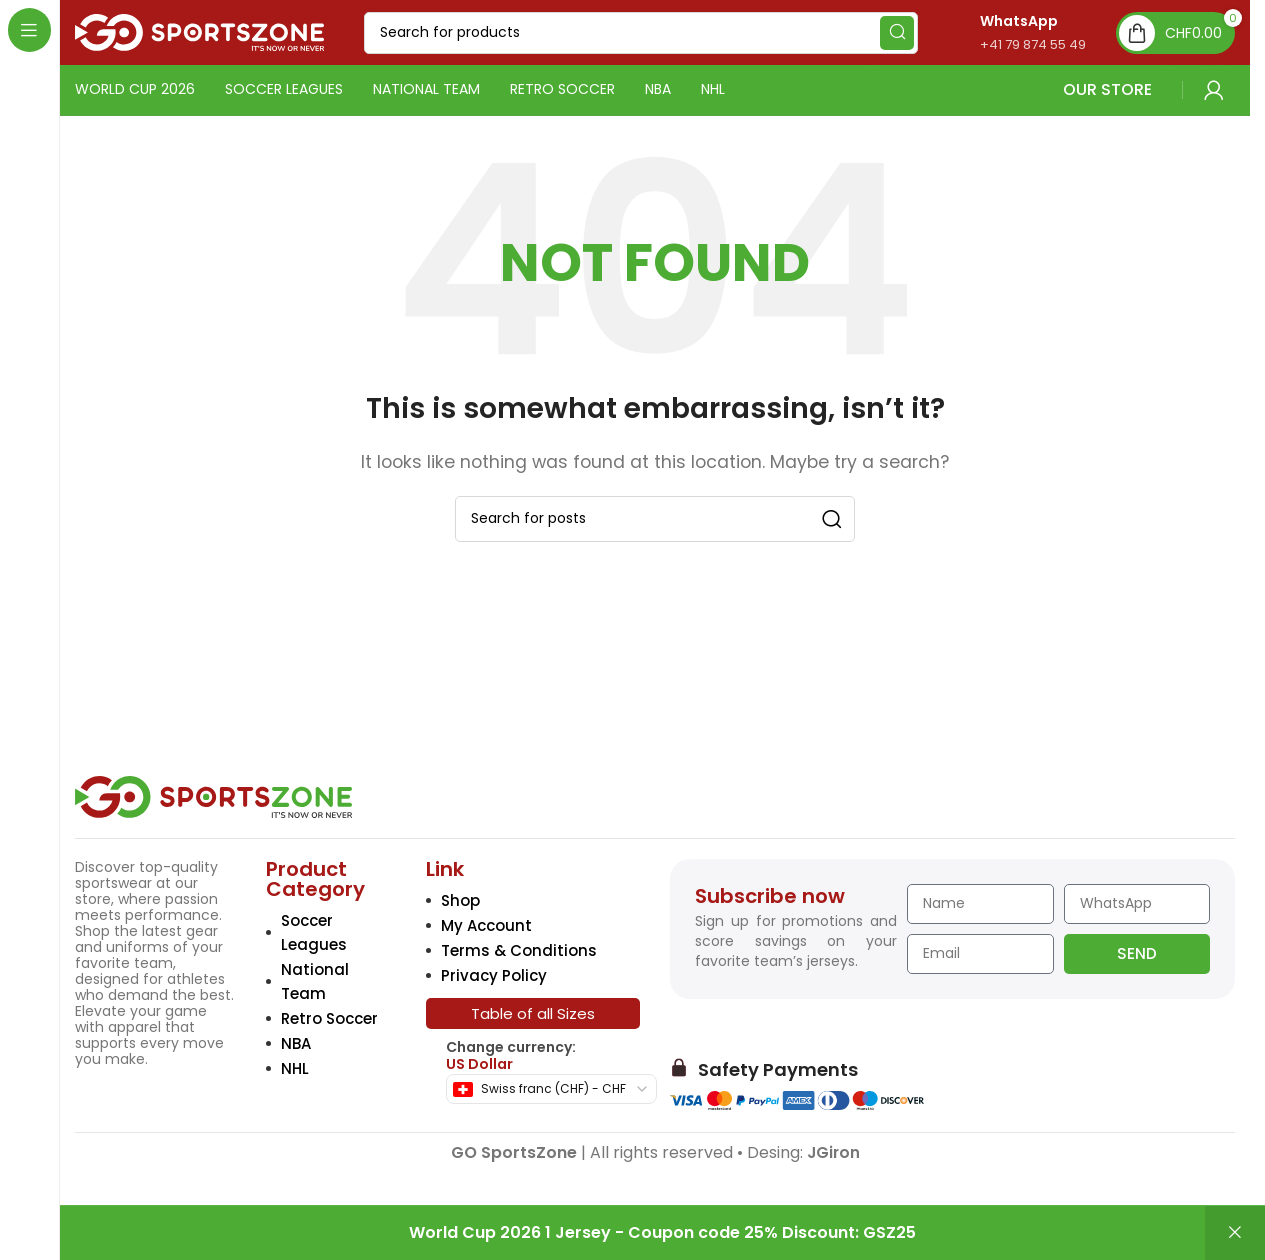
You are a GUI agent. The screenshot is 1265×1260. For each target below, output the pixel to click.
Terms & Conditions (519, 950)
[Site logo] (199, 31)
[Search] (641, 33)
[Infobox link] (1012, 32)
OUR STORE (1021, 89)
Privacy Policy (494, 975)
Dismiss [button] (1235, 1233)
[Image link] (213, 795)
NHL (295, 1068)
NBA (296, 1043)
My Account (486, 925)
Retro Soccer (329, 1018)
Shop (460, 900)
